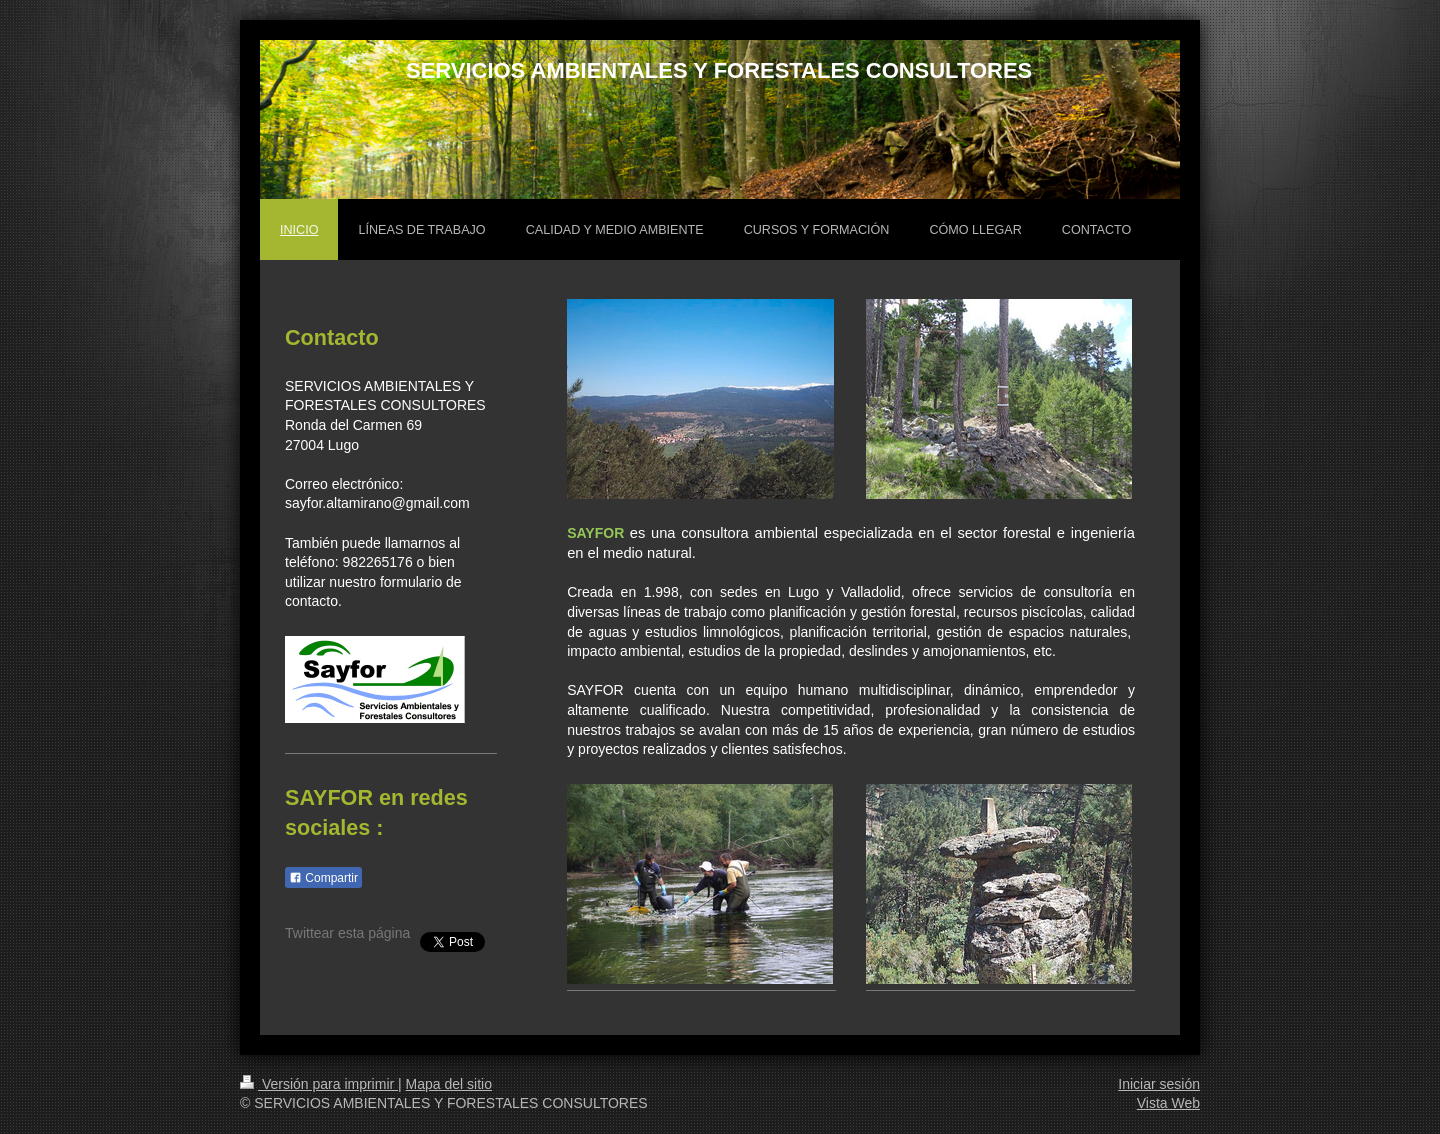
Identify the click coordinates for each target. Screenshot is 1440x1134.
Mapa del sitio (449, 1084)
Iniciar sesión (1159, 1084)
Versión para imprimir (319, 1084)
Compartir (323, 878)
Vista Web (1168, 1103)
